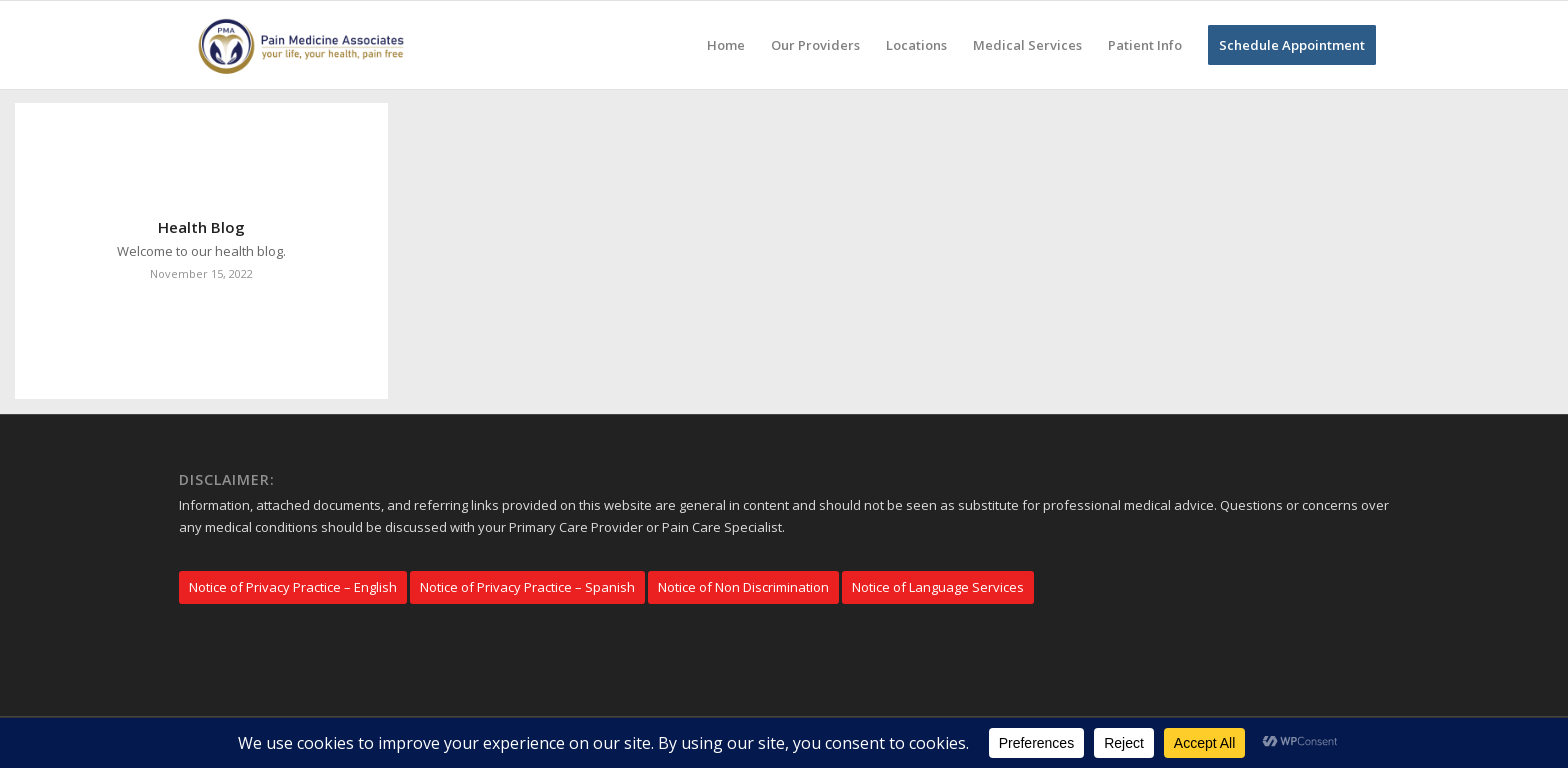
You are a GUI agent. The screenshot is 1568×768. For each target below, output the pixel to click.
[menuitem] (726, 45)
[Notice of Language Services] (938, 587)
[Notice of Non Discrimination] (743, 587)
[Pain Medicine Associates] (306, 45)
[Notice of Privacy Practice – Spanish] (527, 587)
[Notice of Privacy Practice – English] (293, 587)
